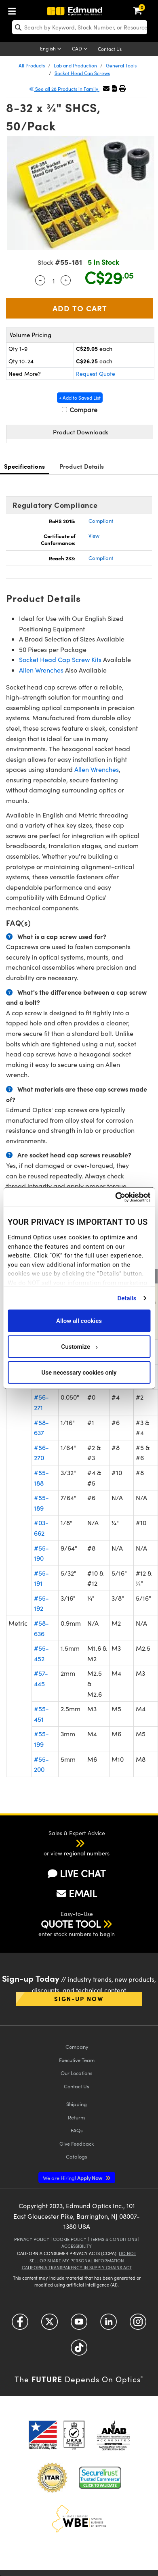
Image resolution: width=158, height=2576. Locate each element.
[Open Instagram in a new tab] (138, 2324)
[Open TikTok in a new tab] (79, 2350)
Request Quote (95, 373)
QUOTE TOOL (71, 1923)
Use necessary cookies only (78, 1372)
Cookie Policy (69, 2239)
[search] (79, 27)
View (93, 535)
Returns (77, 2117)
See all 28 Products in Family (64, 89)
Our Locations (77, 2072)
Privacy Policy (31, 2239)
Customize (79, 1346)
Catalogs (76, 2156)
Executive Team (77, 2059)
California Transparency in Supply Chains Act (77, 2267)
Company (76, 2046)
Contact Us (110, 49)
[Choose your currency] (81, 49)
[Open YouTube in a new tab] (79, 2324)
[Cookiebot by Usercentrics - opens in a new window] (115, 1197)
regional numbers (87, 1853)
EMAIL (77, 1892)
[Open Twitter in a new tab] (49, 2324)
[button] (114, 88)
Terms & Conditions (113, 2239)
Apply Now (73, 2177)
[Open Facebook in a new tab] (20, 2324)
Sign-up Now (79, 1998)
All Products (32, 65)
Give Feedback (76, 2143)
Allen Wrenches (41, 670)
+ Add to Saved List (80, 397)
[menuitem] (14, 9)
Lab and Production (75, 65)
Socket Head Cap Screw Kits (60, 659)
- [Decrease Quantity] (40, 279)
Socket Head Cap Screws (82, 73)
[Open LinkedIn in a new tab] (108, 2324)
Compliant (100, 520)
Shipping (76, 2103)
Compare (79, 409)
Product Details (81, 466)
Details (126, 1297)
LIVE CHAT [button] (76, 1873)
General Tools (121, 65)
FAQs (77, 2130)
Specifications (24, 466)
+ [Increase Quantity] (65, 279)
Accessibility (76, 2246)
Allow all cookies (79, 1320)
